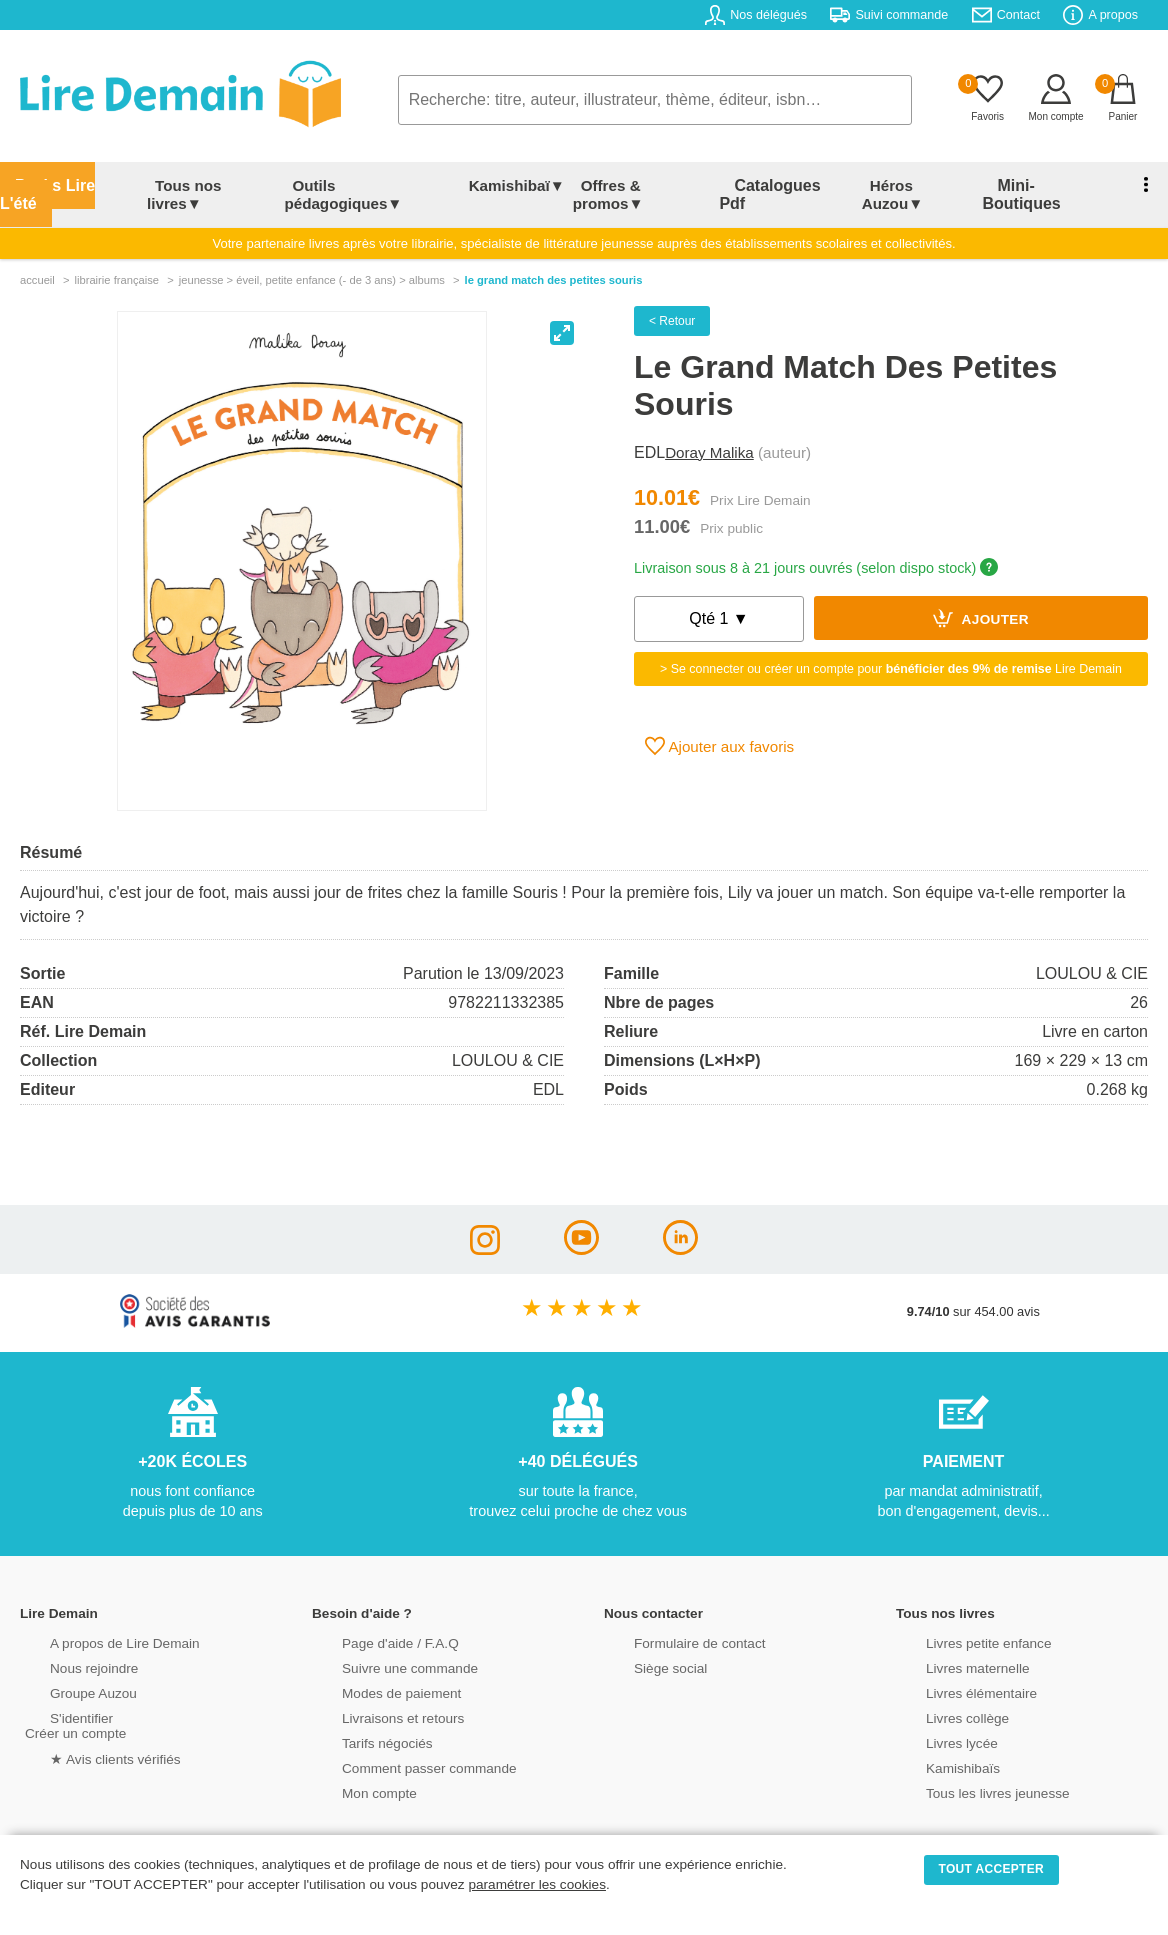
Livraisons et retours (374, 1699)
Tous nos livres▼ (201, 185)
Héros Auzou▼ (905, 185)
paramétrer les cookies (537, 1884)
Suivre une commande (381, 1649)
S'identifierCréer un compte (72, 1707)
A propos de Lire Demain (95, 1624)
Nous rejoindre (66, 1649)
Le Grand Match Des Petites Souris (554, 263)
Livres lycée (935, 1724)
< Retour (672, 304)
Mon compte (352, 1774)
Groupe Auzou (66, 1674)
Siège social (643, 1649)
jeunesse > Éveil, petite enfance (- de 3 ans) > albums (312, 263)
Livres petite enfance (960, 1624)
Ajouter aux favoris (719, 729)
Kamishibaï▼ (510, 185)
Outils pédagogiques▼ (362, 185)
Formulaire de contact (671, 1624)
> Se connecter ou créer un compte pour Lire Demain (891, 652)
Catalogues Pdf (780, 185)
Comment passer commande (399, 1749)
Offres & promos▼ (641, 185)
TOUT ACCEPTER (992, 1869)
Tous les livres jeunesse (968, 1774)
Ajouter (981, 601)
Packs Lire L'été (65, 185)
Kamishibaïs (936, 1749)
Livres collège (940, 1699)
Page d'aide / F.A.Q (372, 1624)
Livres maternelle (949, 1649)
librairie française (116, 263)
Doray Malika (709, 435)
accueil (37, 263)
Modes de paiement (373, 1674)
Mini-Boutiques (1030, 185)
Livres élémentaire (953, 1674)
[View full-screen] (562, 316)
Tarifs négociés (359, 1724)
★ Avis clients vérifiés (86, 1739)
